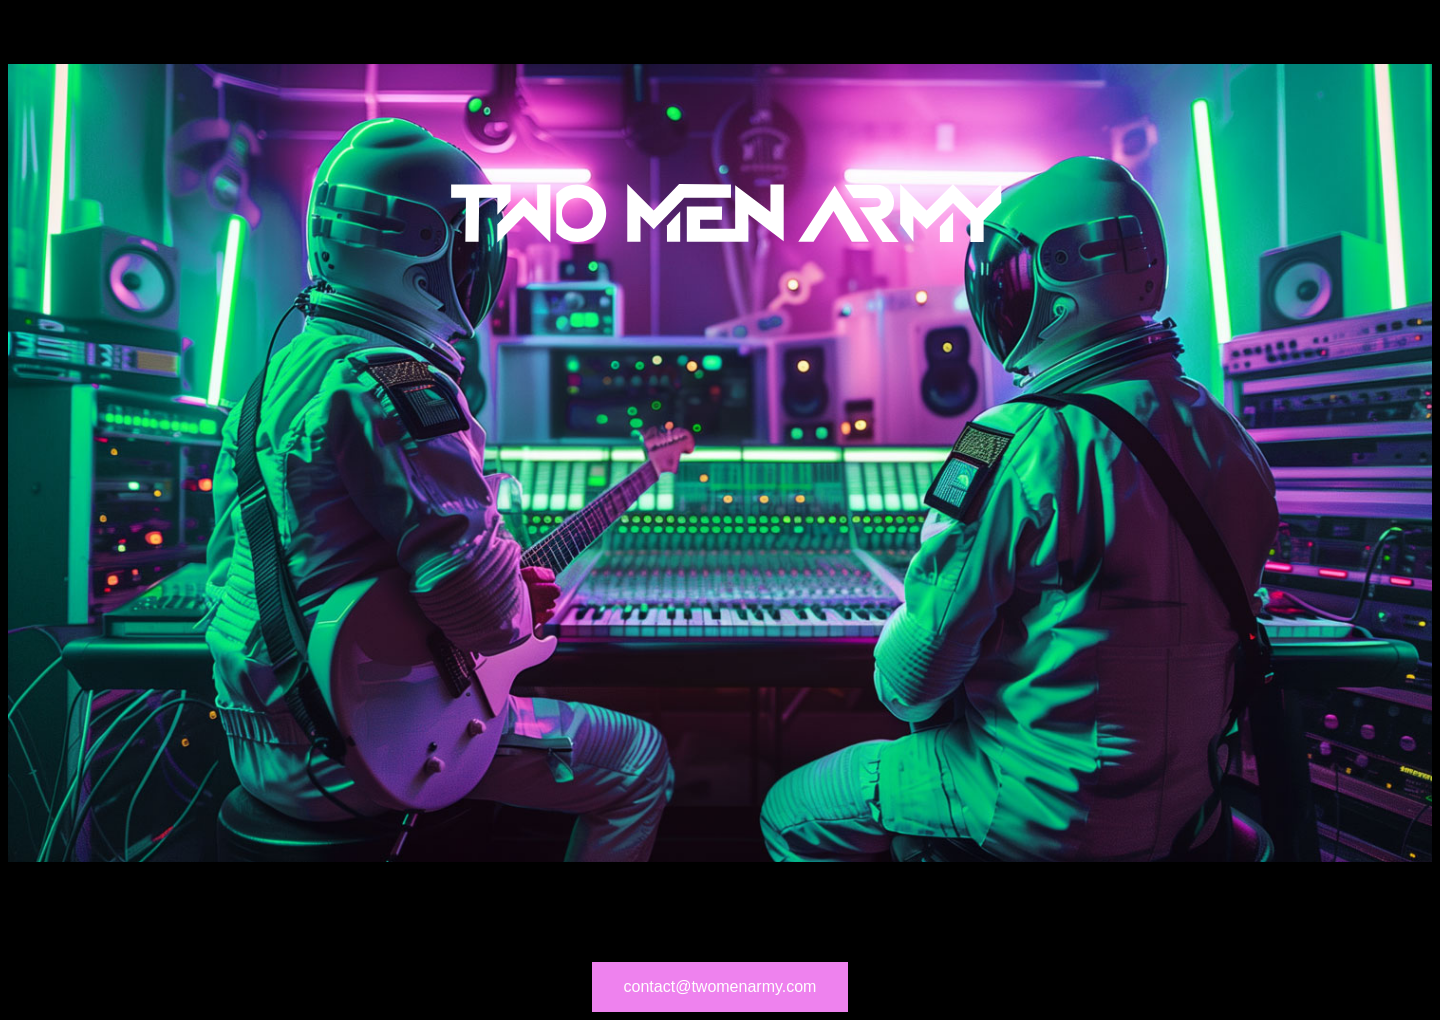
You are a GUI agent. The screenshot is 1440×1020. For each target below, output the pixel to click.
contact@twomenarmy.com (720, 986)
